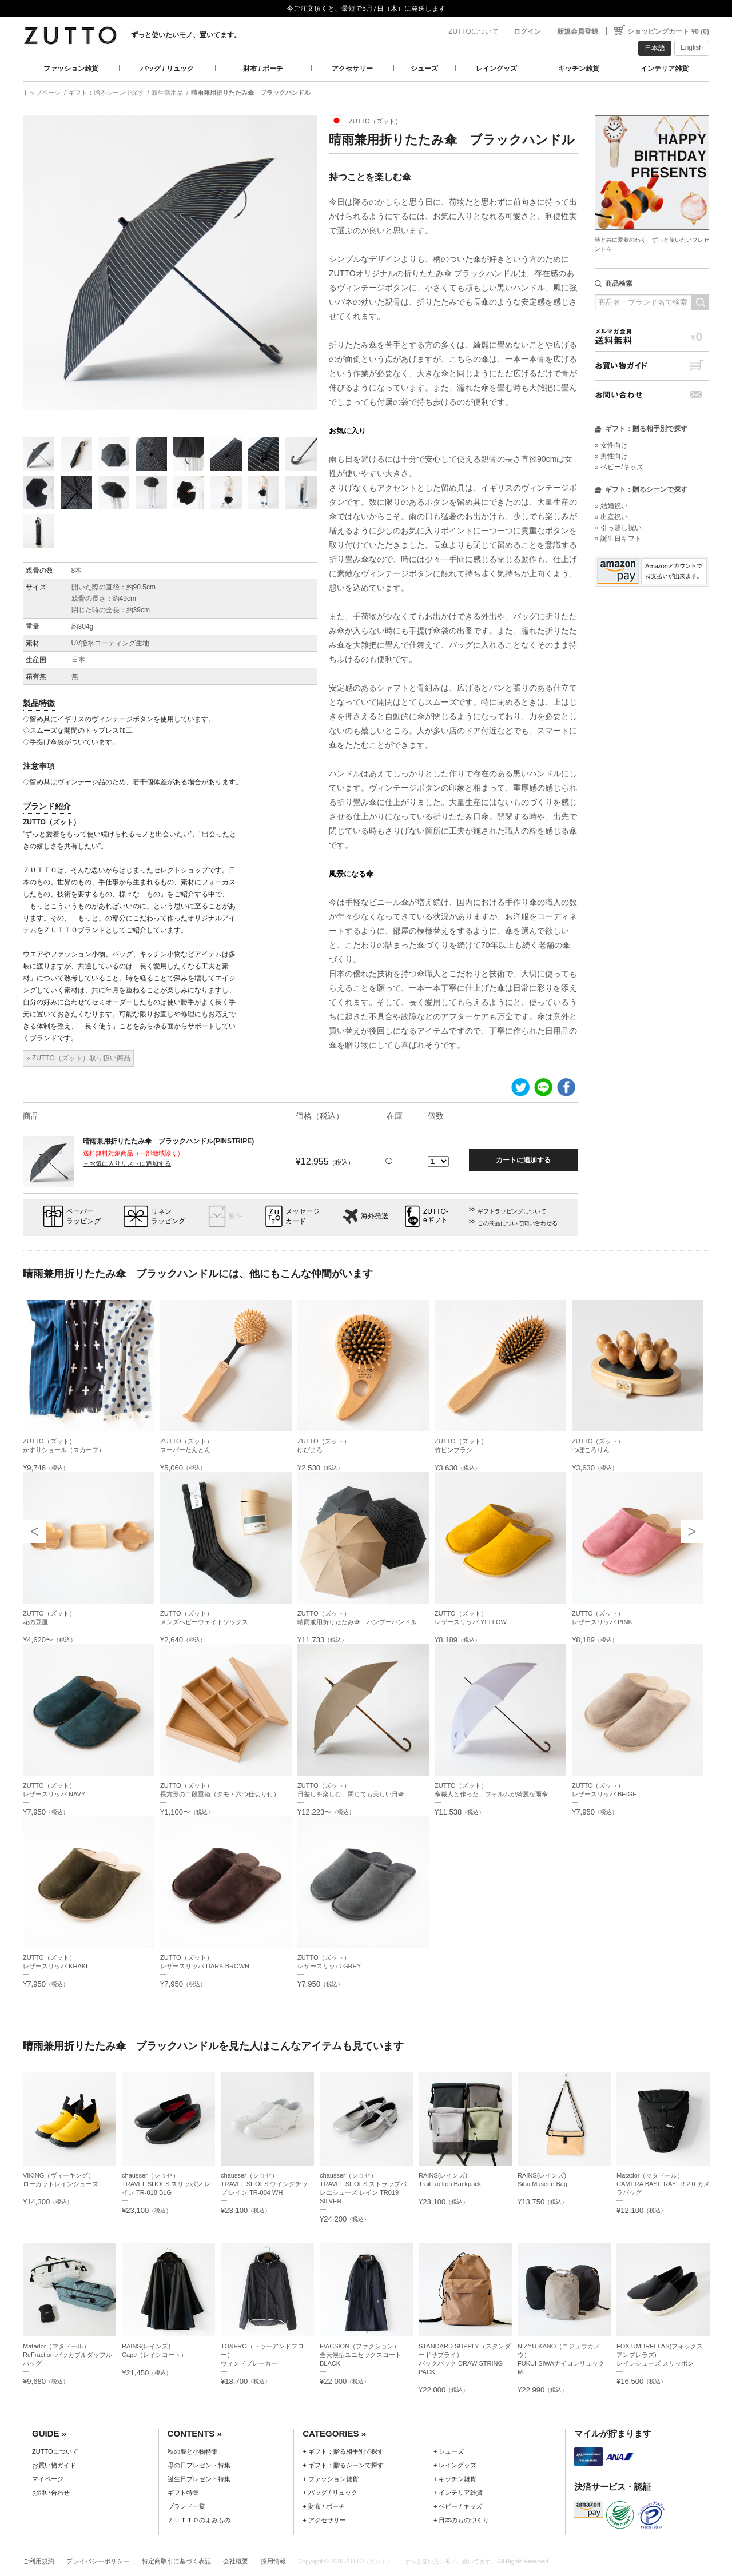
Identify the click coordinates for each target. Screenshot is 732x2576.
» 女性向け (611, 445)
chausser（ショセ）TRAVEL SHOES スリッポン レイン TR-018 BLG (166, 2184)
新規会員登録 (577, 31)
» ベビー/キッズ (619, 467)
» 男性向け (611, 456)
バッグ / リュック (167, 69)
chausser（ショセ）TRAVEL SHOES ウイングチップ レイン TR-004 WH (264, 2184)
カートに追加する (523, 1160)
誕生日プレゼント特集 (199, 2478)
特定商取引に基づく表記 (176, 2561)
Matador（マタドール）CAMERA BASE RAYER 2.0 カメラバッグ (663, 2184)
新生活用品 (167, 92)
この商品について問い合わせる (518, 1223)
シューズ (424, 69)
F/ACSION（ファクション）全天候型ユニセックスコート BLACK (360, 2355)
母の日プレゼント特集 (199, 2465)
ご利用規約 (38, 2561)
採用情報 (273, 2561)
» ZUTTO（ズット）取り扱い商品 (78, 1058)
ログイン (527, 31)
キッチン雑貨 (578, 69)
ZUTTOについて (473, 31)
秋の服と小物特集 (193, 2451)
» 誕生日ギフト (618, 539)
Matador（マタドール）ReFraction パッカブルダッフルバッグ (67, 2355)
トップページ (42, 92)
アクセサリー (352, 69)
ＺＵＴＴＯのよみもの (199, 2520)
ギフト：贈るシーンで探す (106, 92)
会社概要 (235, 2561)
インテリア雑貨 (664, 69)
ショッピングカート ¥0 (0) (668, 31)
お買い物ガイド (652, 365)
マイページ (47, 2478)
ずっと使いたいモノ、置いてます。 (186, 35)
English (692, 47)
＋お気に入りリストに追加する (127, 1163)
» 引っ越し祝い (618, 528)
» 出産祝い (611, 517)
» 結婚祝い (611, 506)
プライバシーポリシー (97, 2561)
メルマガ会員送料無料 (652, 336)
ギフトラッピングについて (512, 1211)
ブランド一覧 (186, 2506)
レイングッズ (496, 69)
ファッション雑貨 (70, 69)
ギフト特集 (183, 2492)
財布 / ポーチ (263, 69)
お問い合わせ (652, 394)
